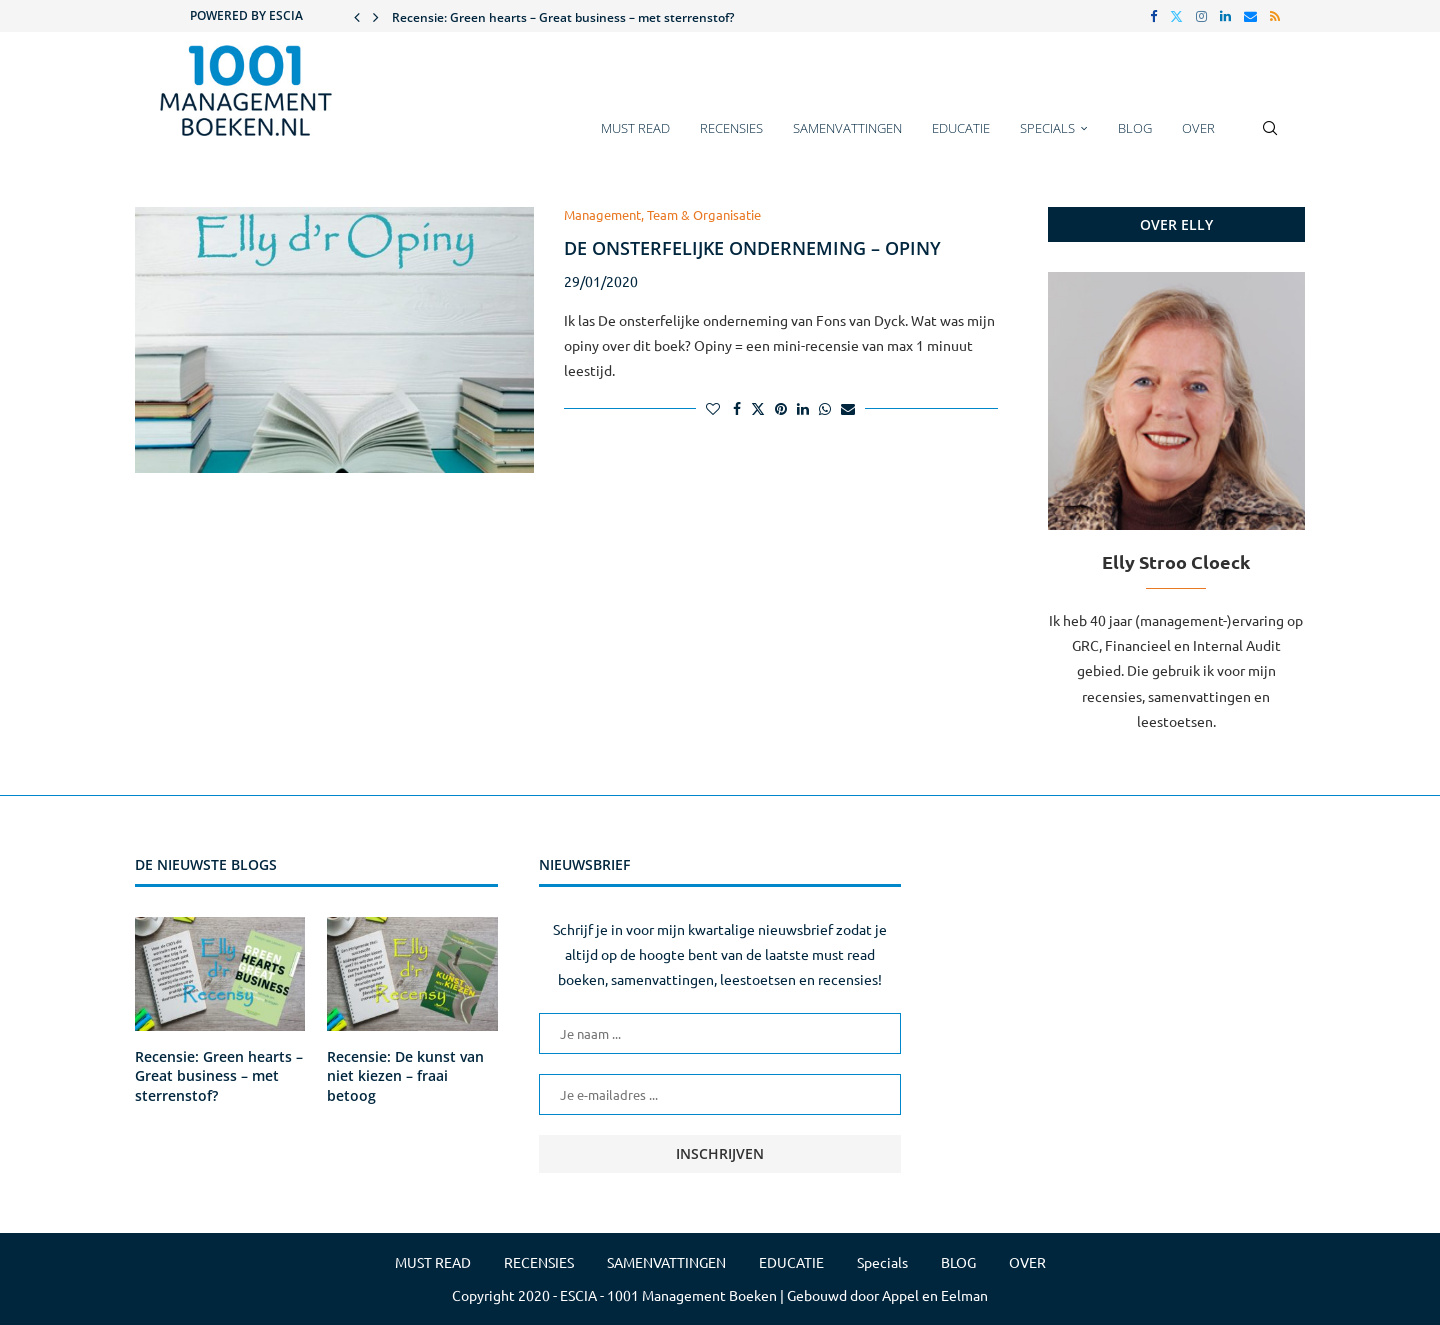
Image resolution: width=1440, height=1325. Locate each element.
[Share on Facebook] (737, 408)
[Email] (1250, 16)
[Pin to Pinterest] (781, 408)
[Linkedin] (1225, 16)
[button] (357, 16)
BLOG (1135, 128)
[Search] (1270, 138)
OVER (1198, 128)
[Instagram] (1201, 16)
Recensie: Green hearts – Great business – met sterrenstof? (563, 17)
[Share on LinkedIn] (803, 408)
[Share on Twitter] (758, 408)
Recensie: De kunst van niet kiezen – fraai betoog (405, 1076)
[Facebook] (1153, 16)
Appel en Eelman (935, 1295)
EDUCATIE (961, 128)
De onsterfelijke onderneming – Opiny (752, 248)
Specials (1047, 128)
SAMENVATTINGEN (847, 128)
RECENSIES (731, 128)
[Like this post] (713, 408)
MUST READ (635, 128)
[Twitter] (1176, 16)
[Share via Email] (848, 408)
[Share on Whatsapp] (825, 408)
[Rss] (1275, 16)
